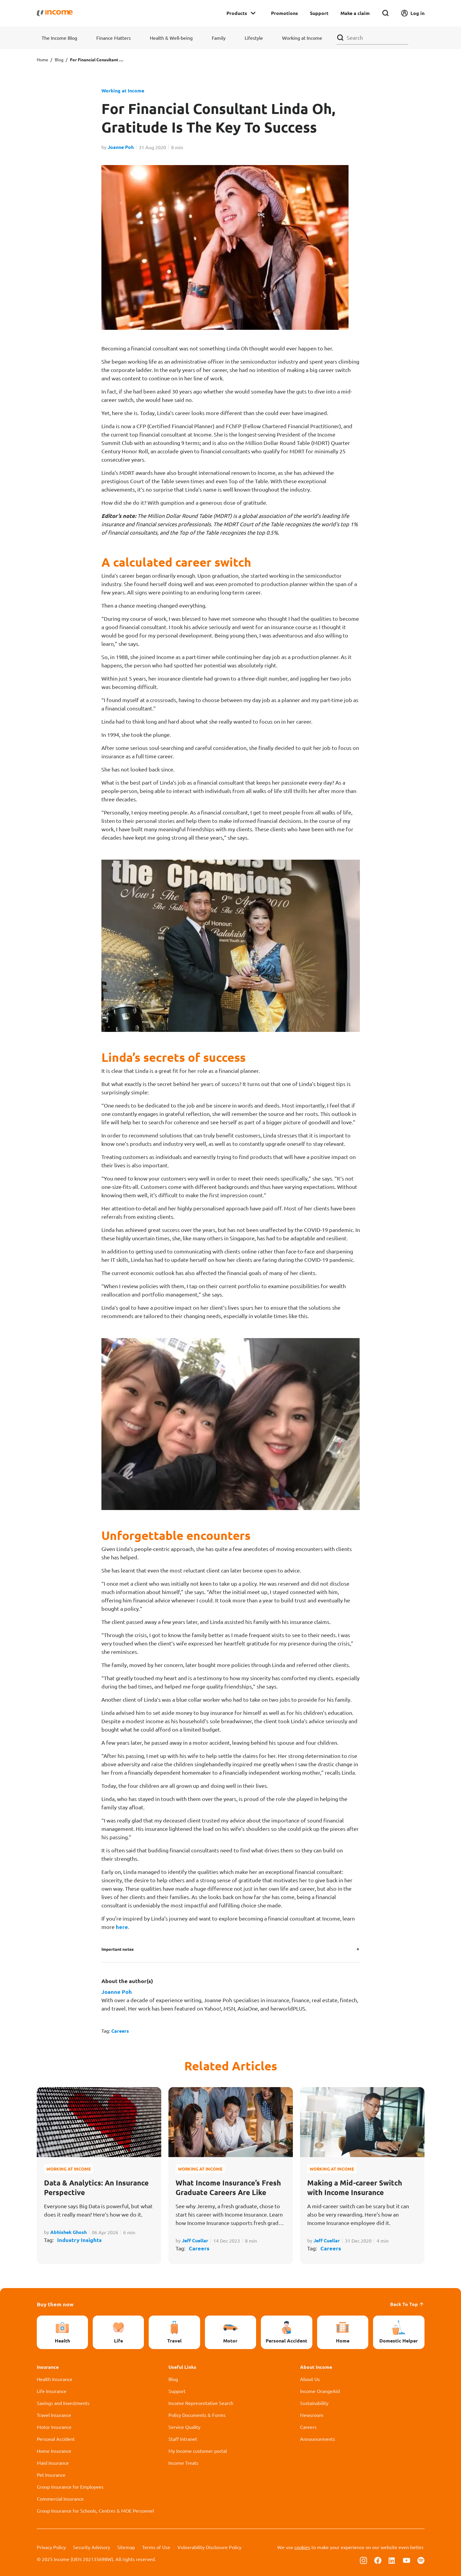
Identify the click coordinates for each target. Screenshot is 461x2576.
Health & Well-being (171, 38)
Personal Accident (56, 2439)
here (122, 1926)
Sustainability (314, 2403)
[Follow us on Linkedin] (392, 2559)
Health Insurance (54, 2379)
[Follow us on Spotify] (421, 2559)
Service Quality (184, 2427)
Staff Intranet (182, 2439)
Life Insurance (51, 2391)
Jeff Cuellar (195, 2240)
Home (42, 59)
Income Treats (183, 2463)
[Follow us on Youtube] (406, 2559)
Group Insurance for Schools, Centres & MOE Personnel (95, 2511)
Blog (59, 59)
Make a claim (355, 13)
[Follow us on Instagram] (363, 2559)
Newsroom (311, 2415)
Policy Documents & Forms (197, 2415)
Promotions (284, 13)
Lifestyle (254, 38)
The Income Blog (59, 38)
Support (319, 13)
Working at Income (302, 38)
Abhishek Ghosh (68, 2232)
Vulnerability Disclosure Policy (209, 2547)
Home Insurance (54, 2451)
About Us (310, 2379)
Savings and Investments (63, 2403)
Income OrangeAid (320, 2391)
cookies (302, 2547)
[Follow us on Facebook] (377, 2559)
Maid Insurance (53, 2463)
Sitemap (126, 2547)
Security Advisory (91, 2547)
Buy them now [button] (55, 2304)
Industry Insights (79, 2239)
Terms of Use (156, 2547)
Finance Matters (113, 38)
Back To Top (407, 2304)
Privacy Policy (51, 2547)
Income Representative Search (200, 2403)
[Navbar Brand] (55, 13)
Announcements (317, 2439)
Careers (120, 2031)
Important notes (117, 1949)
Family (219, 38)
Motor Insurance (54, 2427)
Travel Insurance (54, 2415)
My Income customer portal (197, 2451)
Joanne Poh (121, 147)
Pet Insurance (51, 2475)
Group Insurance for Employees (70, 2487)
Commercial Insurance (60, 2499)
